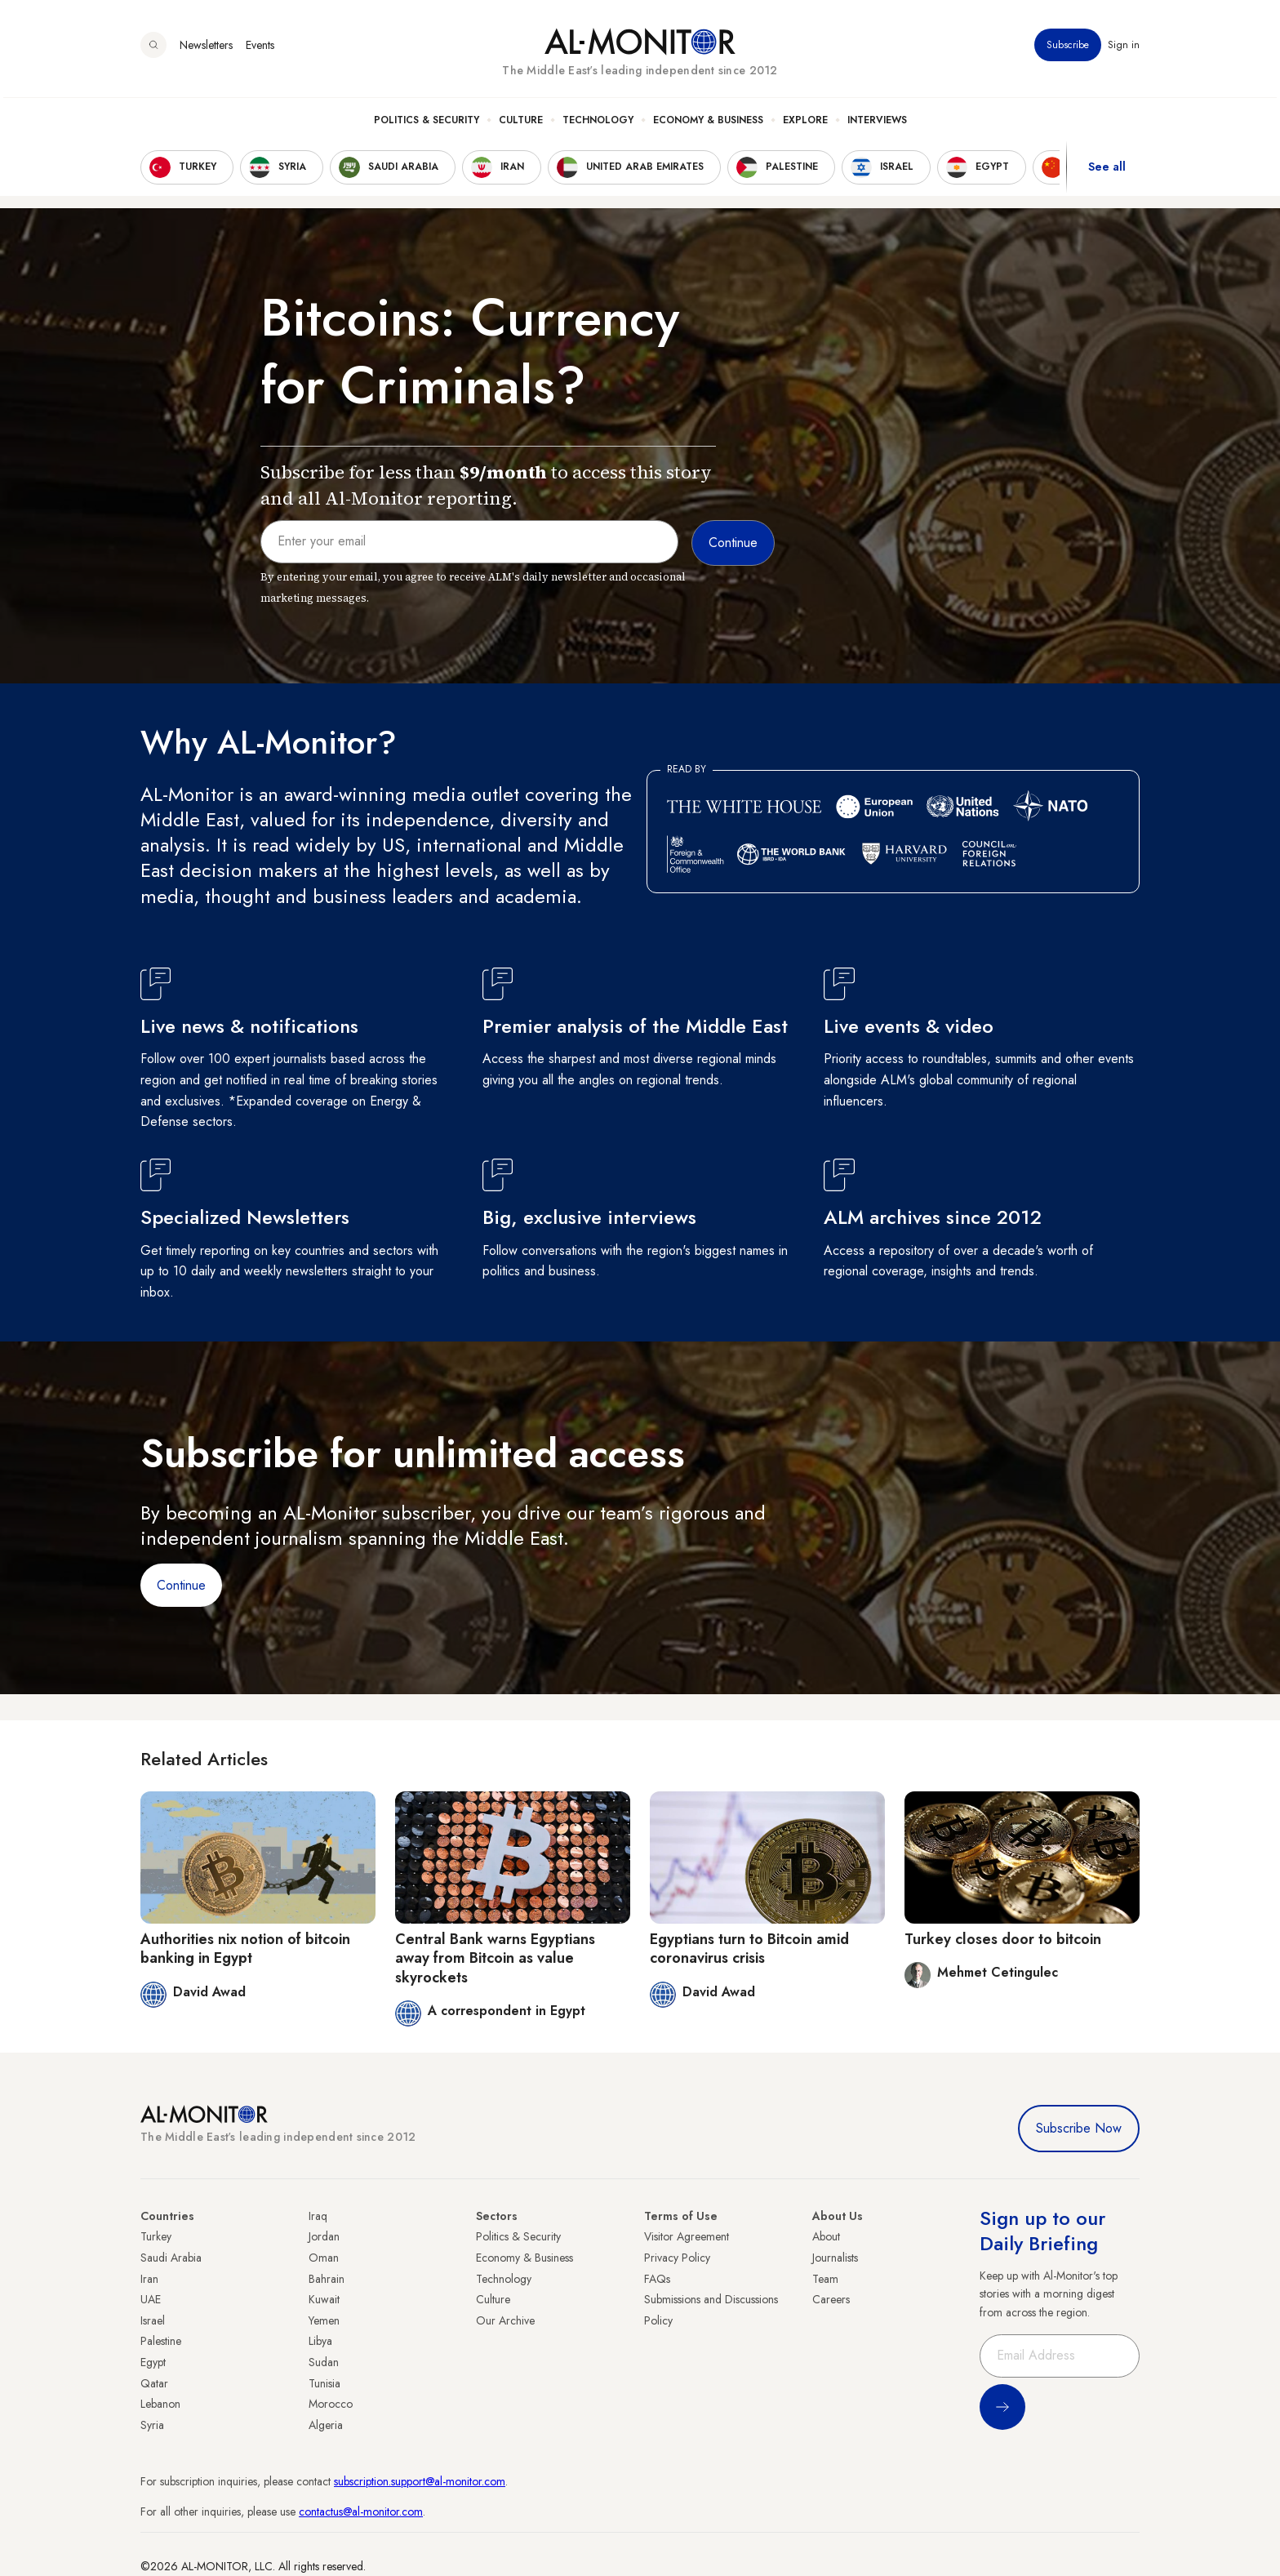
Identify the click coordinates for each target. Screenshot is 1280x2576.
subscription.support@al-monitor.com (419, 2481)
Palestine (160, 2341)
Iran (149, 2279)
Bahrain (326, 2279)
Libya (320, 2341)
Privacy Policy (677, 2257)
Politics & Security (426, 123)
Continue (181, 1585)
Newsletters (206, 48)
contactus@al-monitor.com (361, 2511)
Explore (805, 123)
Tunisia (324, 2383)
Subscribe (1068, 48)
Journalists (835, 2257)
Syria (152, 2425)
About (826, 2236)
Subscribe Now (1079, 2128)
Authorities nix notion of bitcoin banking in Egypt (245, 1949)
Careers (831, 2299)
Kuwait (324, 2299)
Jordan (324, 2236)
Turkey (155, 2236)
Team (825, 2279)
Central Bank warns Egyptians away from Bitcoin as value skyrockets (495, 1958)
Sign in (1124, 48)
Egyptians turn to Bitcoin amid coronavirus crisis (749, 1949)
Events (260, 48)
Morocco (331, 2404)
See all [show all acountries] (1107, 170)
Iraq (318, 2216)
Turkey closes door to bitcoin (1002, 1939)
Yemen (324, 2320)
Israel (152, 2320)
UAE (150, 2299)
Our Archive (505, 2320)
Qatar (154, 2383)
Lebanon (160, 2404)
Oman (324, 2257)
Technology (597, 123)
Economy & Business (708, 123)
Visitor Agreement (686, 2236)
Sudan (324, 2362)
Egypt (153, 2362)
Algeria (326, 2425)
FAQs (657, 2279)
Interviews (877, 123)
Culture (521, 123)
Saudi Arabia (171, 2257)
